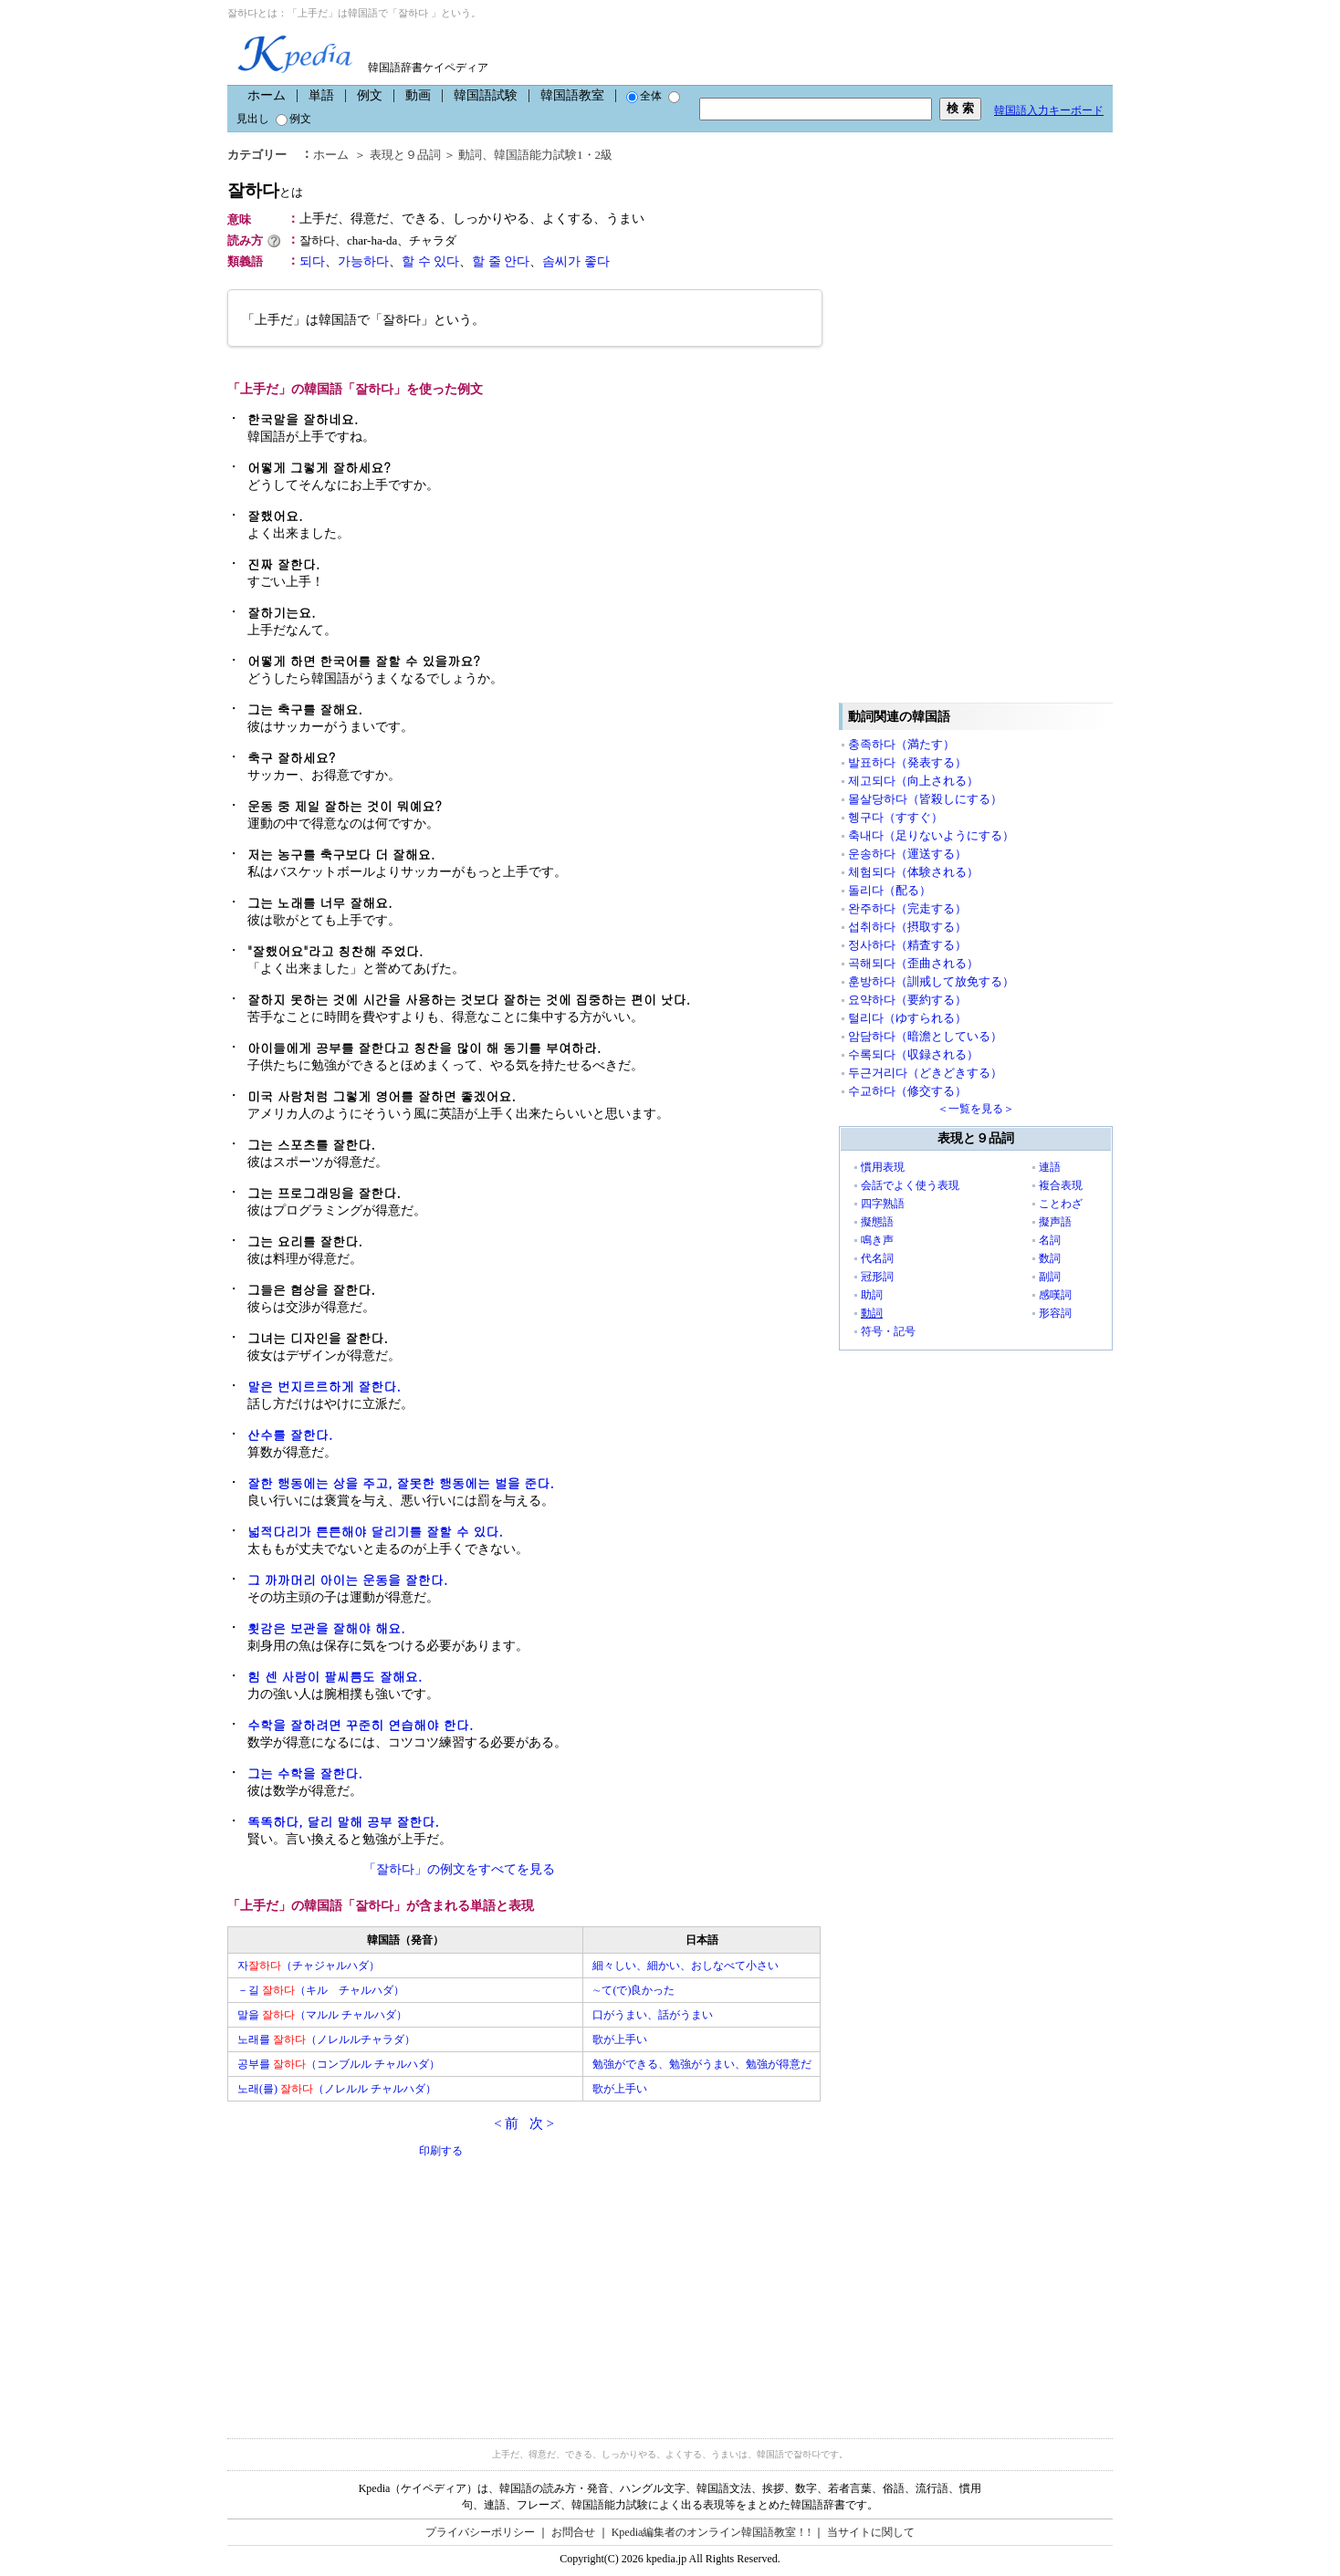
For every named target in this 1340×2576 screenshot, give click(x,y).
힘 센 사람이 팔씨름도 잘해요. (334, 1676)
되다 (312, 261)
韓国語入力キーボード (1049, 110)
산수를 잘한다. (289, 1434)
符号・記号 (888, 1331)
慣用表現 (883, 1167)
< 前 (506, 2123)
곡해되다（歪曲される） (913, 963)
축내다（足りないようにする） (931, 835)
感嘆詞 (1055, 1294)
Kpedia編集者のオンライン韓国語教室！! (711, 2532)
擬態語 (877, 1221)
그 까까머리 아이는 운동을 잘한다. (347, 1579)
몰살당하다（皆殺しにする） (925, 799)
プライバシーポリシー (480, 2532)
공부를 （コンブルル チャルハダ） (338, 2064)
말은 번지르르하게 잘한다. (324, 1386)
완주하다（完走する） (907, 908)
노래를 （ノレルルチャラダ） (326, 2039)
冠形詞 (877, 1276)
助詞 (872, 1294)
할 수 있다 (430, 261)
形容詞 (1055, 1313)
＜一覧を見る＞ (975, 1108)
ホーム (266, 95)
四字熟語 (883, 1203)
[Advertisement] (364, 2288)
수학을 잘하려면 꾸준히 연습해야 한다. (360, 1725)
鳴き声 (877, 1240)
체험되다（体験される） (913, 872)
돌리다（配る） (889, 890)
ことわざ (1061, 1203)
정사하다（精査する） (907, 945)
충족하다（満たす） (901, 744)
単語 (321, 95)
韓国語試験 (486, 95)
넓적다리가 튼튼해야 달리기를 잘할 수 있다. (375, 1531)
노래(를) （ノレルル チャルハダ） (336, 2088)
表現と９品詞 (405, 155)
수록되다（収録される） (913, 1054)
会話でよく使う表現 (910, 1185)
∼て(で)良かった (633, 1990)
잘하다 (265, 190)
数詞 (1050, 1258)
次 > (541, 2123)
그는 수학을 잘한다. (304, 1773)
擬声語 (1055, 1221)
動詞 (470, 155)
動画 (418, 95)
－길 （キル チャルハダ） (320, 1990)
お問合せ (573, 2532)
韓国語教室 (572, 95)
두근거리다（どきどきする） (925, 1072)
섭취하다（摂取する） (907, 926)
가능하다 (363, 261)
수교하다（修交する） (907, 1091)
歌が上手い (619, 2039)
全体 (644, 95)
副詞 (1050, 1276)
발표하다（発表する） (907, 762)
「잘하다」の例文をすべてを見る (459, 1869)
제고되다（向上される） (913, 780)
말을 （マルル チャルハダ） (322, 2014)
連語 (1050, 1167)
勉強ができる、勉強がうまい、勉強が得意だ (701, 2064)
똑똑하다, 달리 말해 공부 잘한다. (343, 1821)
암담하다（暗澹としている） (925, 1036)
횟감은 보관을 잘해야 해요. (326, 1628)
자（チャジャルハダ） (308, 1965)
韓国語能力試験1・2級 (553, 155)
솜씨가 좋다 (576, 261)
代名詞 (877, 1258)
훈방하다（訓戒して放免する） (931, 981)
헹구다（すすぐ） (895, 817)
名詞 (1050, 1240)
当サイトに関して (871, 2532)
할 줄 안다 (500, 261)
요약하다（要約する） (907, 999)
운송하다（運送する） (907, 853)
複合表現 (1061, 1185)
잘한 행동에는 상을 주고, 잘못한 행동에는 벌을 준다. (400, 1483)
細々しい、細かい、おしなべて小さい (685, 1965)
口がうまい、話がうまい (652, 2014)
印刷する (441, 2150)
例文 (369, 95)
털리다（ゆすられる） (907, 1018)
